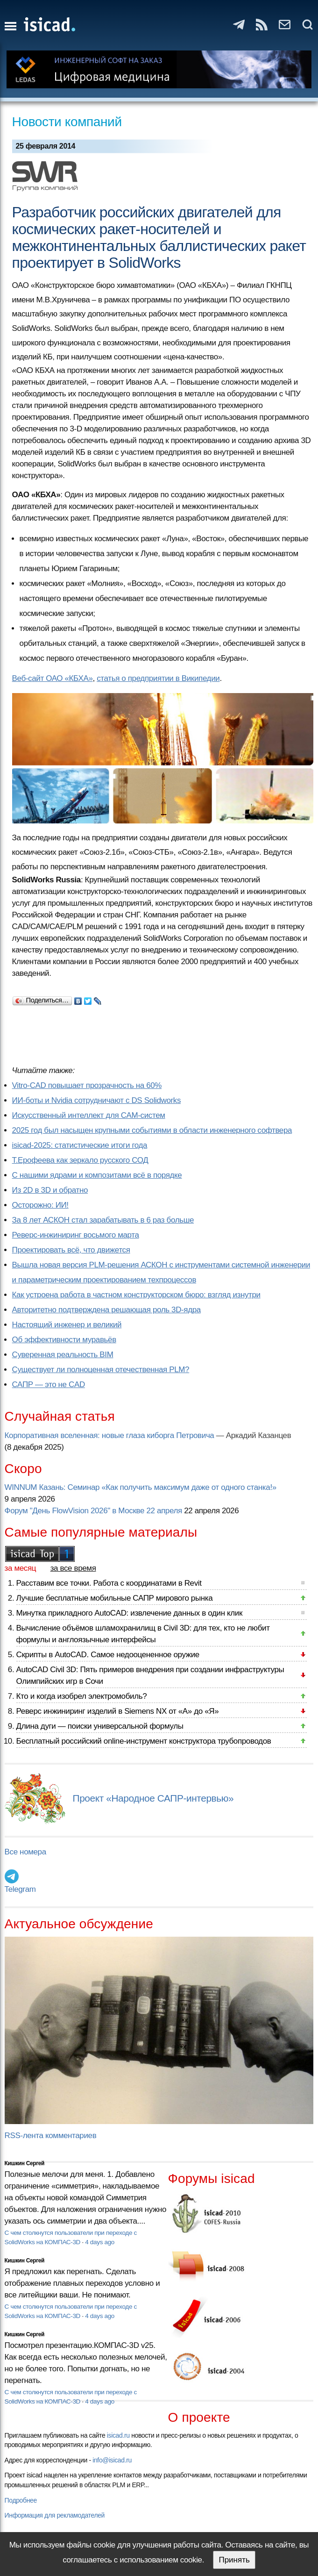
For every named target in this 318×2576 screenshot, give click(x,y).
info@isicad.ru (112, 2460)
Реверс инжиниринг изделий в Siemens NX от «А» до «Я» (117, 1711)
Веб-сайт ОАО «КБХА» (52, 678)
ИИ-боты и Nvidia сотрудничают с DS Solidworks (96, 1100)
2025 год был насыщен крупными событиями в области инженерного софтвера (152, 1130)
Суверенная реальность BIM (62, 1354)
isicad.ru (118, 2435)
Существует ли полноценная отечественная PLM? (101, 1369)
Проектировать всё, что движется (71, 1249)
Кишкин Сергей (25, 2163)
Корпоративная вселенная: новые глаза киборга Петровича (109, 1435)
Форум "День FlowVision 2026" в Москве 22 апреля (93, 1510)
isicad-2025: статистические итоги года (80, 1145)
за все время (73, 1568)
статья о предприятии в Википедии (158, 678)
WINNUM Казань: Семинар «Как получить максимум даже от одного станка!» (140, 1487)
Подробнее (21, 2500)
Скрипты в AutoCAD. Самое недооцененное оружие (107, 1654)
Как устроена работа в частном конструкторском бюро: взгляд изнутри (136, 1294)
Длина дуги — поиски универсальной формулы (100, 1726)
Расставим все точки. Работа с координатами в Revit (109, 1583)
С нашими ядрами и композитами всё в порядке (97, 1175)
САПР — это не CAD (48, 1384)
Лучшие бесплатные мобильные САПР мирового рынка (114, 1598)
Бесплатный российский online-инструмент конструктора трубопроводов (143, 1741)
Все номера (25, 1851)
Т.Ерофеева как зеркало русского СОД (80, 1160)
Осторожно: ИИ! (40, 1205)
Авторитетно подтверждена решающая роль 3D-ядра (106, 1309)
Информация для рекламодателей (55, 2515)
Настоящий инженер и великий (67, 1324)
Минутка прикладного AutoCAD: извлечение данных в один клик (129, 1613)
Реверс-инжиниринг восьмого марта (75, 1235)
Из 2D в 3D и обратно (50, 1190)
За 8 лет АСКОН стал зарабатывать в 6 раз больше (103, 1220)
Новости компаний (67, 121)
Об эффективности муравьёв (64, 1339)
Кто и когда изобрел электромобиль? (81, 1696)
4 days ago (99, 2242)
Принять (234, 2559)
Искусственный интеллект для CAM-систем (88, 1115)
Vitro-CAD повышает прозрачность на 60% (87, 1085)
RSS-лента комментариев (51, 2135)
